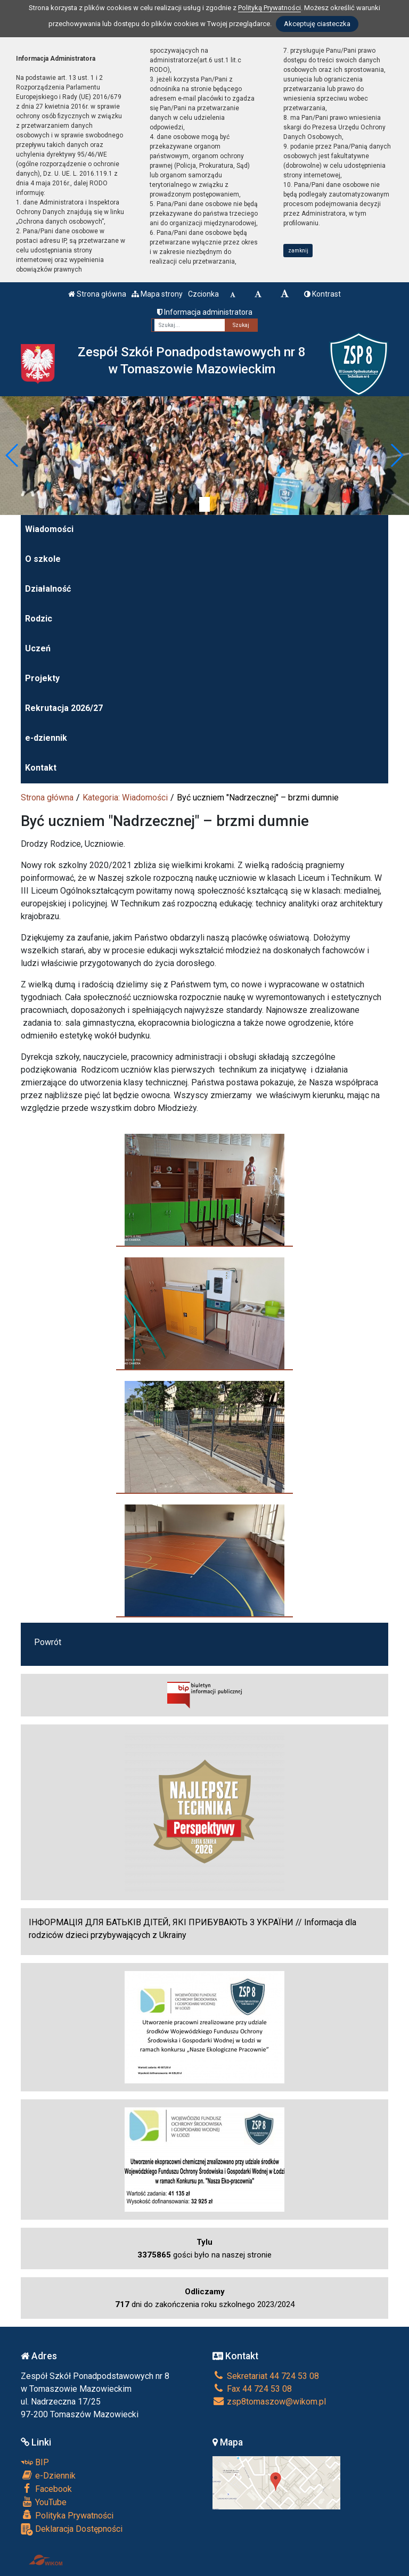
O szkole (43, 559)
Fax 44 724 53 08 (252, 2389)
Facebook (46, 2488)
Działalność (48, 589)
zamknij (298, 250)
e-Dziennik (48, 2475)
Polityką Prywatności (269, 8)
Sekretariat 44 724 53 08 (265, 2376)
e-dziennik (46, 738)
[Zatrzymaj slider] (204, 504)
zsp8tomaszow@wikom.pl (269, 2402)
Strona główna (97, 294)
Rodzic (38, 619)
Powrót (47, 1642)
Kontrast (322, 294)
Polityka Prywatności (67, 2515)
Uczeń (38, 648)
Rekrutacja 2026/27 (64, 708)
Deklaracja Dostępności (71, 2529)
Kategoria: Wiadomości (125, 797)
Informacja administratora (204, 312)
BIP (35, 2462)
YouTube (44, 2502)
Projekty (42, 678)
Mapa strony (157, 294)
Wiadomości (49, 529)
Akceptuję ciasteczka (317, 24)
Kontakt (40, 768)
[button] (12, 455)
